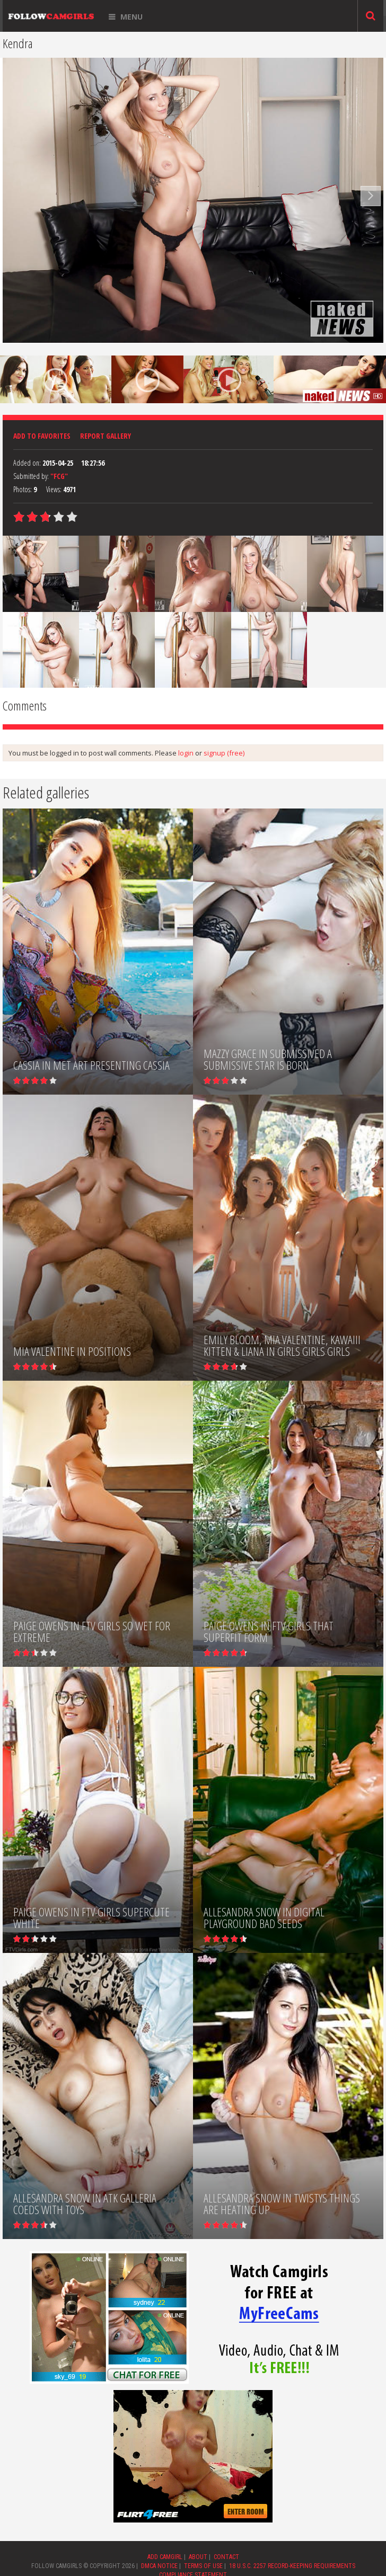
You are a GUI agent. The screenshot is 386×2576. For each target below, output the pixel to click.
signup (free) (224, 753)
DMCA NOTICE (159, 2566)
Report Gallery (105, 436)
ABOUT (198, 2557)
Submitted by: (31, 476)
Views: (54, 489)
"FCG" (59, 476)
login (186, 753)
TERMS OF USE (203, 2566)
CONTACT (226, 2557)
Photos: (22, 489)
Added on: (27, 463)
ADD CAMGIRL (164, 2557)
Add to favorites (42, 436)
